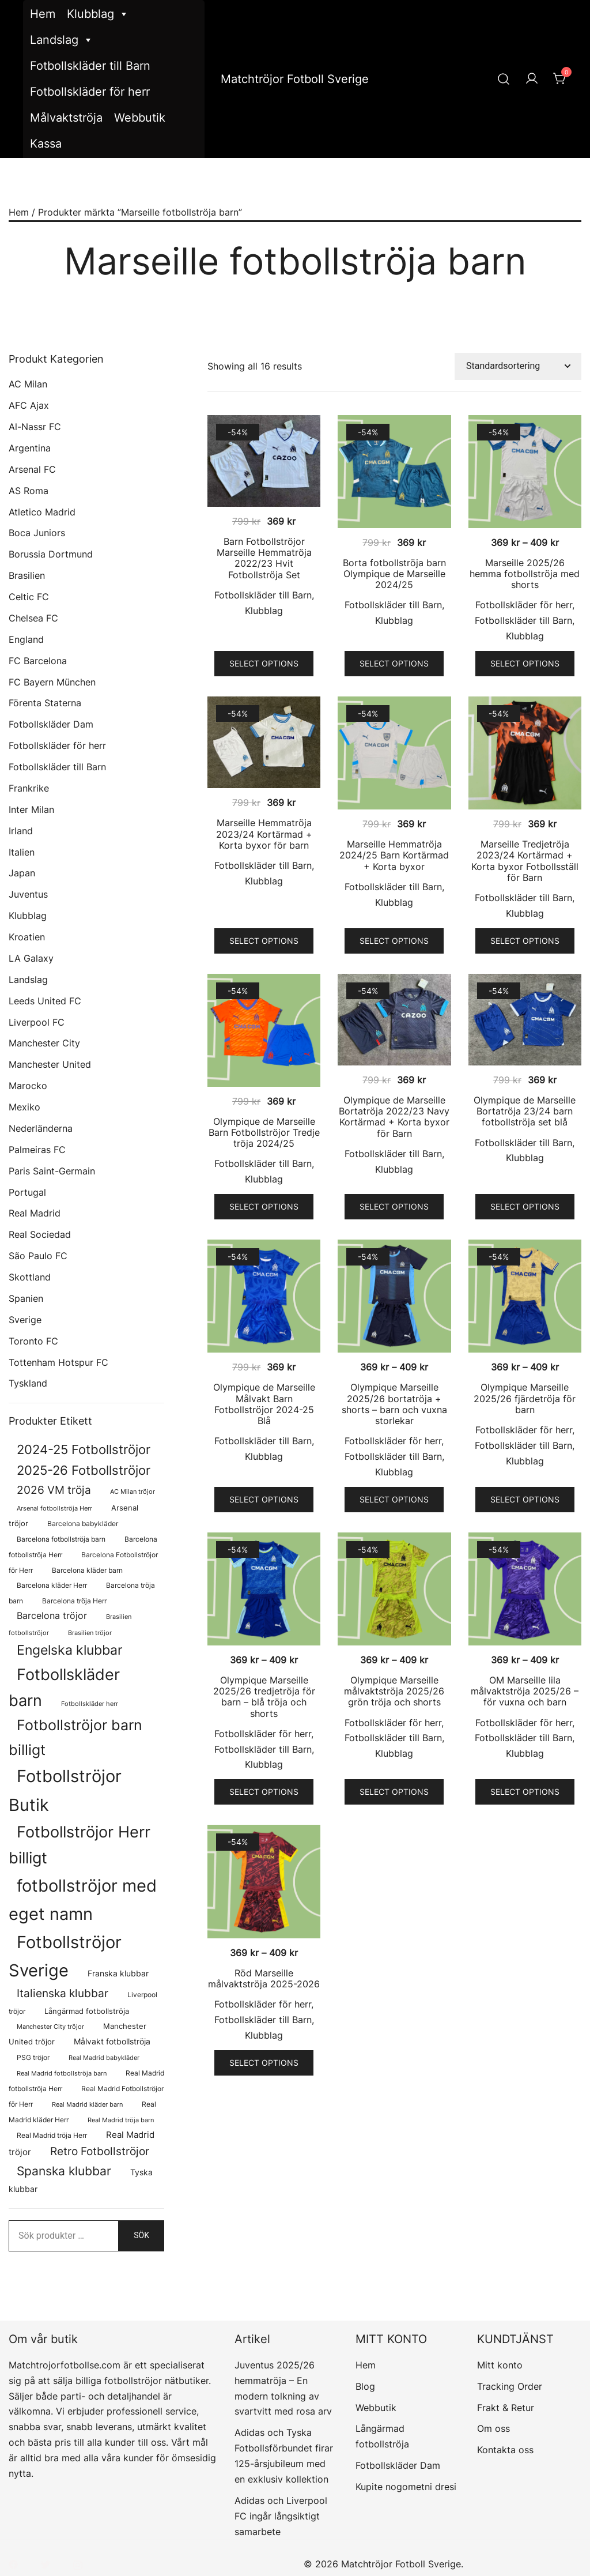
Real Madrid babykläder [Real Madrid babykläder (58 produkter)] (104, 2058)
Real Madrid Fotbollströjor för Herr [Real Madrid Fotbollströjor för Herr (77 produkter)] (86, 2096)
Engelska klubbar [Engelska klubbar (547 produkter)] (70, 1650)
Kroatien (27, 937)
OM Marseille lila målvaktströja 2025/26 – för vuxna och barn (524, 1691)
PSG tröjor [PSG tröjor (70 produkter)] (33, 2058)
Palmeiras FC (37, 1149)
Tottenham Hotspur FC (58, 1362)
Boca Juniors (37, 532)
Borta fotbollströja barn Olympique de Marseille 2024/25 (394, 573)
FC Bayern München (52, 682)
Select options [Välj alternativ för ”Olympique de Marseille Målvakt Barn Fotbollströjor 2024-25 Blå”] (263, 1499)
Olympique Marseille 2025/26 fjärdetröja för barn (525, 1398)
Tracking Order (509, 2386)
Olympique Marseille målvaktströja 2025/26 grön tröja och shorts (394, 1691)
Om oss (493, 2428)
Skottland (30, 1277)
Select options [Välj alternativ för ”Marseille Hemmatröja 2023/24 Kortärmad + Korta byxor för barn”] (263, 941)
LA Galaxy (31, 958)
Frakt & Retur (505, 2407)
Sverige (25, 1319)
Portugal (27, 1192)
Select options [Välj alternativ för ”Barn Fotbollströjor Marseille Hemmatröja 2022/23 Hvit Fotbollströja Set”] (263, 663)
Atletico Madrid (42, 512)
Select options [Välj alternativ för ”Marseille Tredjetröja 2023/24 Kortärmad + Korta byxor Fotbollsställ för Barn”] (524, 941)
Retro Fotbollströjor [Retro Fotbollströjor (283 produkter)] (99, 2151)
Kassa (46, 143)
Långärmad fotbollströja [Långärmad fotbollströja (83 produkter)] (86, 2011)
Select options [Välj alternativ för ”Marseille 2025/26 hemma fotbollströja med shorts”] (524, 663)
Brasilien (27, 575)
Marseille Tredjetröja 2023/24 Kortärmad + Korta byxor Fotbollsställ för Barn (524, 860)
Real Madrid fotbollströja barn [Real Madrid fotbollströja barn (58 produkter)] (62, 2073)
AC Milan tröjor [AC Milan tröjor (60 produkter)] (132, 1491)
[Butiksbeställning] (518, 366)
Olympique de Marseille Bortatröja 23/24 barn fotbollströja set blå (525, 1111)
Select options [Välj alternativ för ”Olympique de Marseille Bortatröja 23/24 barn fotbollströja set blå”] (524, 1206)
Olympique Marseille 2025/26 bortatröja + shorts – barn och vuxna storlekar (394, 1403)
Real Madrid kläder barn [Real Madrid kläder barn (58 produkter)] (87, 2104)
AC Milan (28, 384)
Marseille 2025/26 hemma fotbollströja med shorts (525, 573)
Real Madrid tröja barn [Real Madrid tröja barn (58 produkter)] (121, 2120)
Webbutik (139, 118)
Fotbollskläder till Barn (90, 66)
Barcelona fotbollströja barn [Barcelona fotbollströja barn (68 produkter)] (61, 1539)
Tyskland (28, 1383)
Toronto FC (33, 1341)
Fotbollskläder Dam (51, 724)
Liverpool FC (37, 1022)
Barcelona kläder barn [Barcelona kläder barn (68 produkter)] (87, 1570)
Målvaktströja (66, 118)
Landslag (61, 40)
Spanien (26, 1298)
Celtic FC (29, 596)
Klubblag (98, 14)
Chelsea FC (33, 618)
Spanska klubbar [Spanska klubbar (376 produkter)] (64, 2171)
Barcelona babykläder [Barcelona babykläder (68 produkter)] (82, 1524)
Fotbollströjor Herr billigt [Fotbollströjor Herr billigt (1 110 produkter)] (79, 1844)
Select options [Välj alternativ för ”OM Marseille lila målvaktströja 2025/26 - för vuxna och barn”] (524, 1792)
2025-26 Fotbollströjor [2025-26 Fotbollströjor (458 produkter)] (83, 1470)
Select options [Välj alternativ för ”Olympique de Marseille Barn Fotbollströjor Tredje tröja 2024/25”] (263, 1206)
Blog (365, 2386)
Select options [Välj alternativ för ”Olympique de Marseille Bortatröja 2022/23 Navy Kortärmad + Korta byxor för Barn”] (394, 1206)
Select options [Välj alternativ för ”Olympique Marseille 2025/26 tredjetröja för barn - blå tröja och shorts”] (263, 1792)
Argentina (30, 448)
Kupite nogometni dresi (405, 2486)
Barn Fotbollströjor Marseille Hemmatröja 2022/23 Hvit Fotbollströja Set (264, 558)
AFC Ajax (29, 405)
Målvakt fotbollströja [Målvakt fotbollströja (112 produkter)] (112, 2041)
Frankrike (29, 788)
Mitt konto (500, 2365)
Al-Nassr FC (35, 426)
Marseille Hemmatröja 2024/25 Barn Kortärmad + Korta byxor (394, 855)
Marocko (28, 1085)
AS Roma (28, 490)
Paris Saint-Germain (52, 1171)
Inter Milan (31, 809)
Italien (22, 852)
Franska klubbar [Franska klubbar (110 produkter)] (118, 1973)
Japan (22, 873)
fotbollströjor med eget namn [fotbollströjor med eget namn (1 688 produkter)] (83, 1899)
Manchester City (44, 1043)
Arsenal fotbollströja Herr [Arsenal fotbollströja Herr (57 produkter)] (54, 1508)
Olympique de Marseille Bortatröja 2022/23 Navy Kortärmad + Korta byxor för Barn (394, 1116)
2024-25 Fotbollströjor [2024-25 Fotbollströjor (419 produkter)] (83, 1449)
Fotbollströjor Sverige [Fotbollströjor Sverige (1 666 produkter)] (65, 1956)
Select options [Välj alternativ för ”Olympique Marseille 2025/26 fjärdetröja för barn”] (524, 1499)
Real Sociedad (40, 1234)
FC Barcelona (38, 660)
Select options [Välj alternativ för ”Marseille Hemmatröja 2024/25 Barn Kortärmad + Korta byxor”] (394, 941)
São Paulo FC (38, 1255)
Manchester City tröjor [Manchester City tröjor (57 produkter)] (50, 2027)
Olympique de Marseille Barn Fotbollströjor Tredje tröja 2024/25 (264, 1132)
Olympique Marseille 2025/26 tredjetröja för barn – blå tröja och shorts (264, 1696)
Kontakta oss (505, 2450)
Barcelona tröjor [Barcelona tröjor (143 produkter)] (52, 1615)
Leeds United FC (45, 1001)
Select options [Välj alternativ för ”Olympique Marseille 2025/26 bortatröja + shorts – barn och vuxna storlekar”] (394, 1499)
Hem (42, 14)
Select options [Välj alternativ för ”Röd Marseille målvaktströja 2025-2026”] (263, 2062)
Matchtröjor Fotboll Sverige (295, 79)
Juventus (28, 894)
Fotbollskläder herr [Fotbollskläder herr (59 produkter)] (89, 1704)
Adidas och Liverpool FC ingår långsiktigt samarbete (281, 2516)
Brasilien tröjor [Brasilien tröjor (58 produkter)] (90, 1633)
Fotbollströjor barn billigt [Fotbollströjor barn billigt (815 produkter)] (75, 1737)
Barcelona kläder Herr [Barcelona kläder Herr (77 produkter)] (52, 1585)
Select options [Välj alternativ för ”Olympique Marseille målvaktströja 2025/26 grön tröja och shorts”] (394, 1792)
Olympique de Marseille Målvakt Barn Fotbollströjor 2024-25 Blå (264, 1403)
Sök (141, 2235)
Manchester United (50, 1064)
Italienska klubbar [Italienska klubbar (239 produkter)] (62, 1993)
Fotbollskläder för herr (90, 92)
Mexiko (24, 1107)
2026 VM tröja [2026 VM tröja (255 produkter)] (54, 1490)
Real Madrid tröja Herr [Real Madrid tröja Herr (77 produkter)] (52, 2135)
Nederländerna (41, 1128)
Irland (21, 831)
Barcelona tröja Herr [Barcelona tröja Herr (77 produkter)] (74, 1600)
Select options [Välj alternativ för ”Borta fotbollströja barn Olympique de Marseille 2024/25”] (394, 663)
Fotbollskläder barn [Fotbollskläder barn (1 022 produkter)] (64, 1687)
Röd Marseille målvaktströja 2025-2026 (264, 1978)
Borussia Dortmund (51, 554)
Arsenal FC (32, 469)
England (26, 639)
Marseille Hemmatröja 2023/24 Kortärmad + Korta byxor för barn (264, 833)
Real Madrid (34, 1213)
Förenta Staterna (45, 703)
